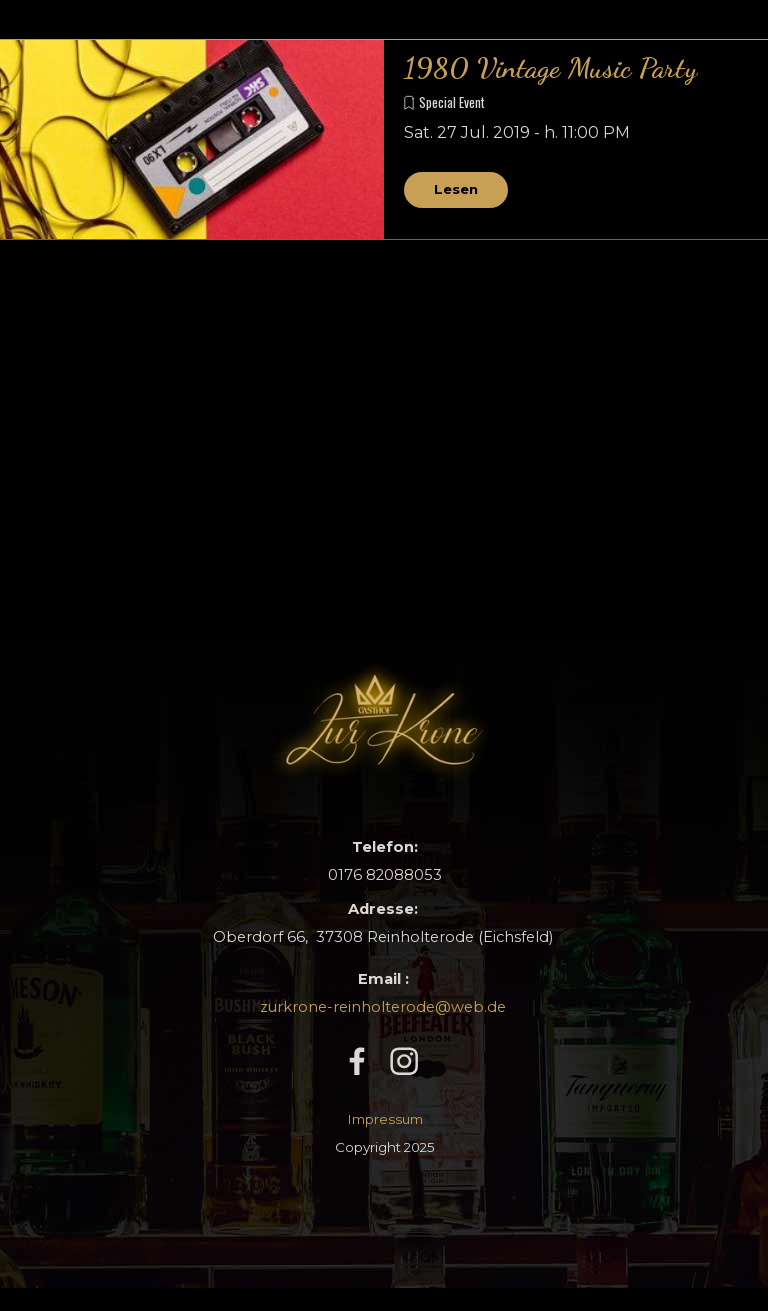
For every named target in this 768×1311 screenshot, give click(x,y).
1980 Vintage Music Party (550, 67)
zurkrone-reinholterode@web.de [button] (383, 1007)
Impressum (385, 1119)
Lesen (456, 189)
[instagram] (404, 1061)
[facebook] (357, 1061)
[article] (384, 140)
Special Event (452, 102)
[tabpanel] (383, 922)
